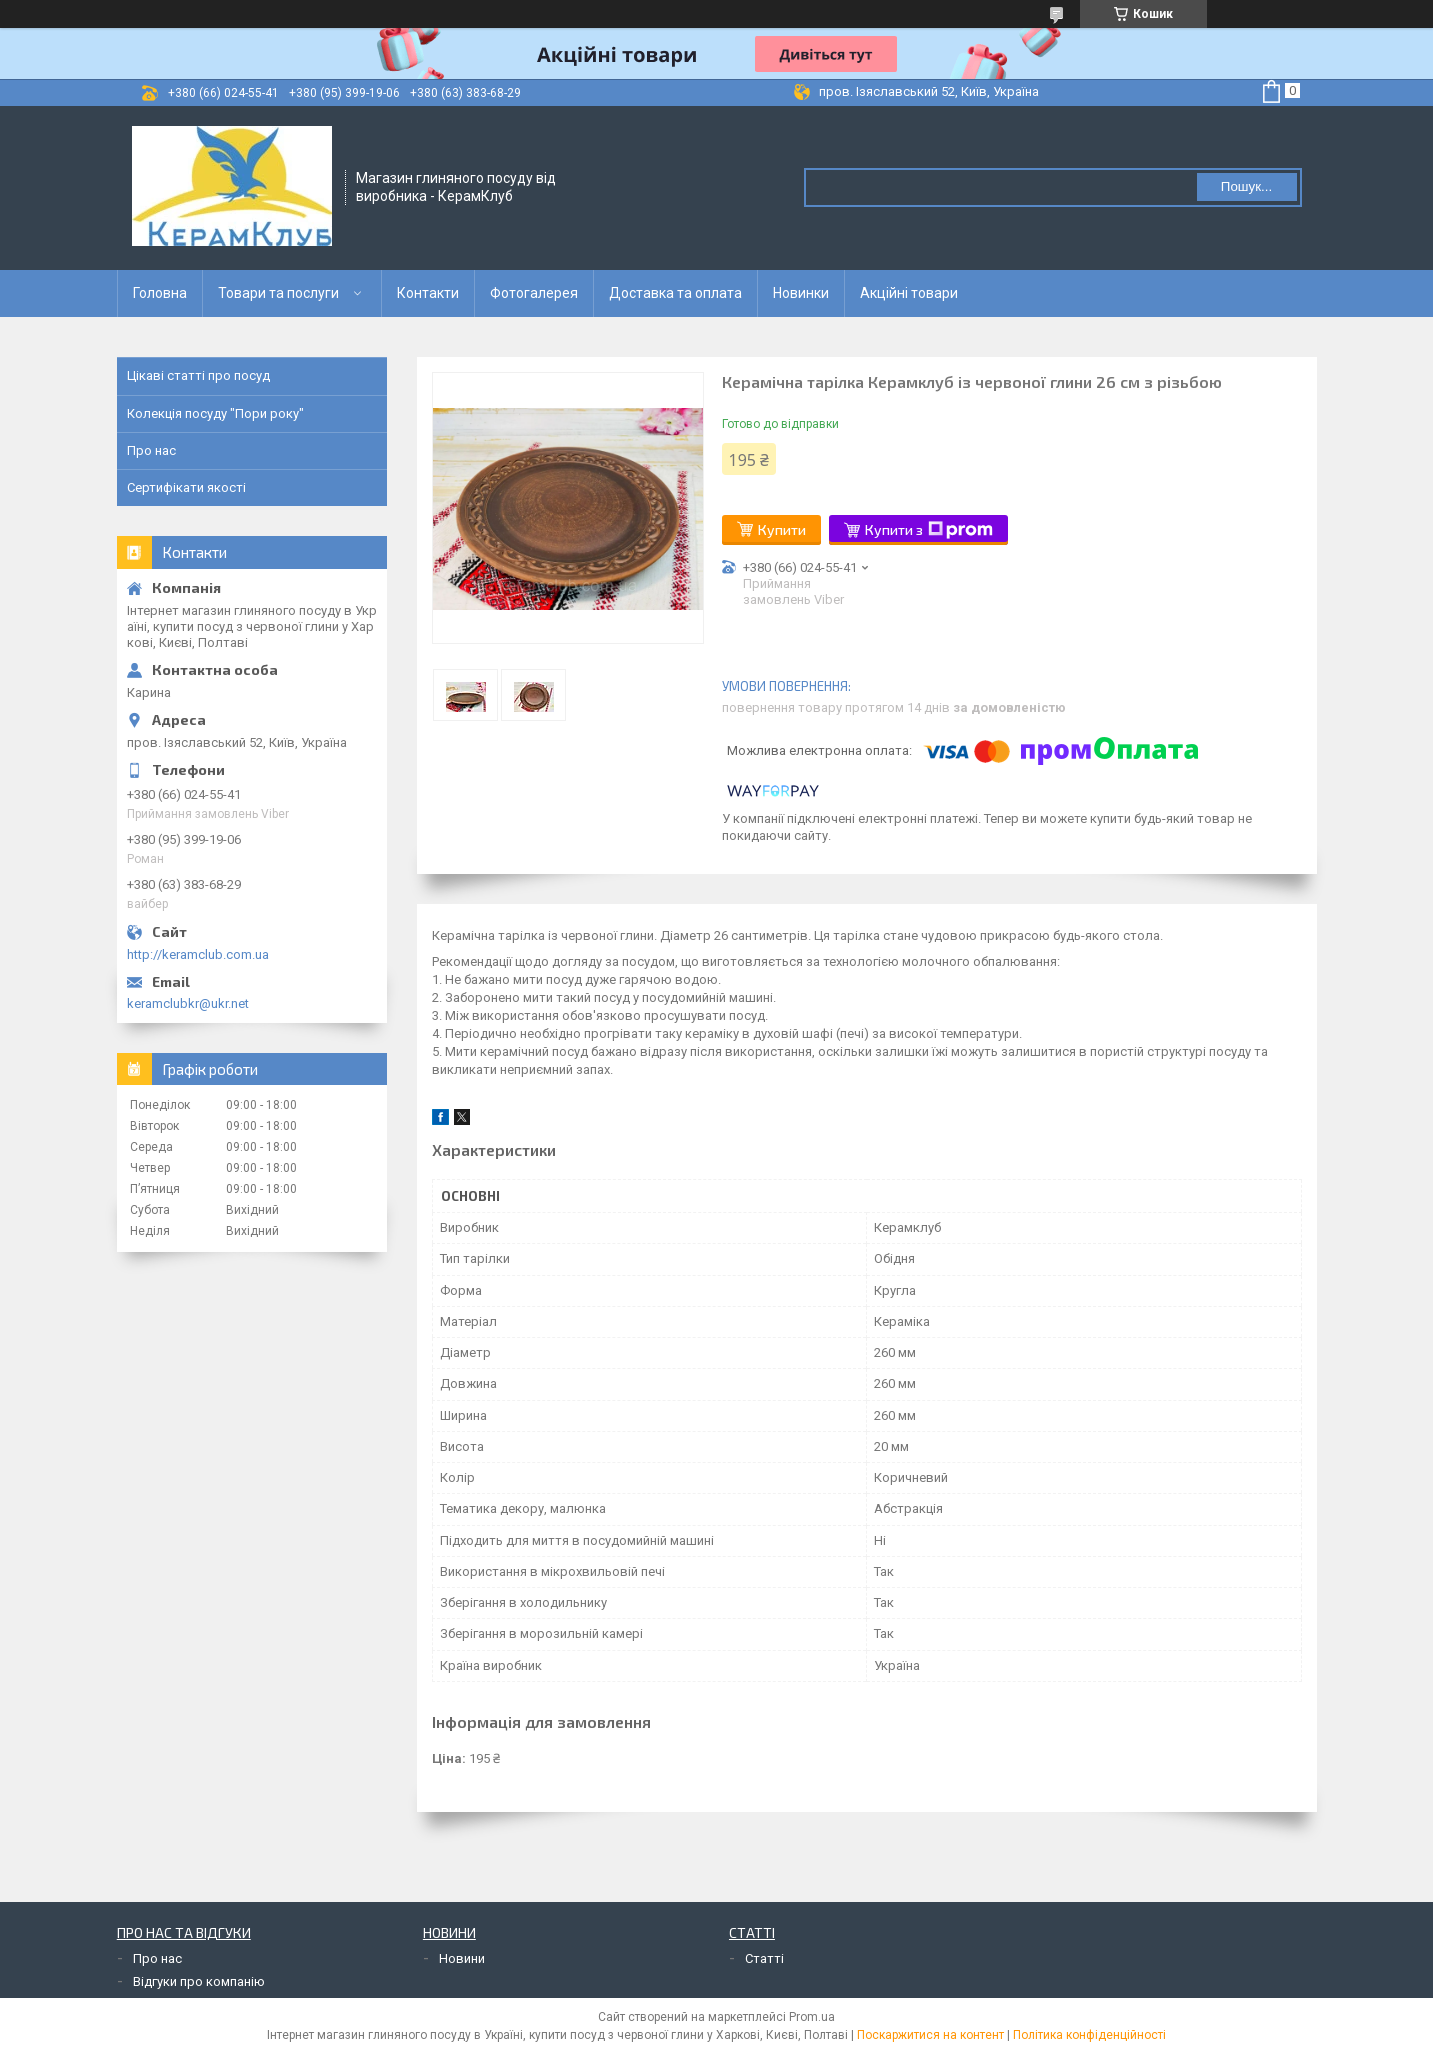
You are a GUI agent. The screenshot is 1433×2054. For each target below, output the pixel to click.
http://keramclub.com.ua (198, 954)
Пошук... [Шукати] (1246, 186)
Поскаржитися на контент (930, 2035)
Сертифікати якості (186, 487)
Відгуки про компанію (199, 1981)
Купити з (929, 530)
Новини (462, 1958)
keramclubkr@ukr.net (188, 1003)
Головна (160, 293)
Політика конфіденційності (1089, 2035)
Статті (764, 1958)
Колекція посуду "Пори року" (215, 413)
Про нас (151, 450)
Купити (782, 529)
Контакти (428, 293)
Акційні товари (909, 293)
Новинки (801, 293)
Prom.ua (812, 2017)
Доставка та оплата (675, 293)
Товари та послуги (278, 293)
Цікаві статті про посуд (198, 375)
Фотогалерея (534, 293)
